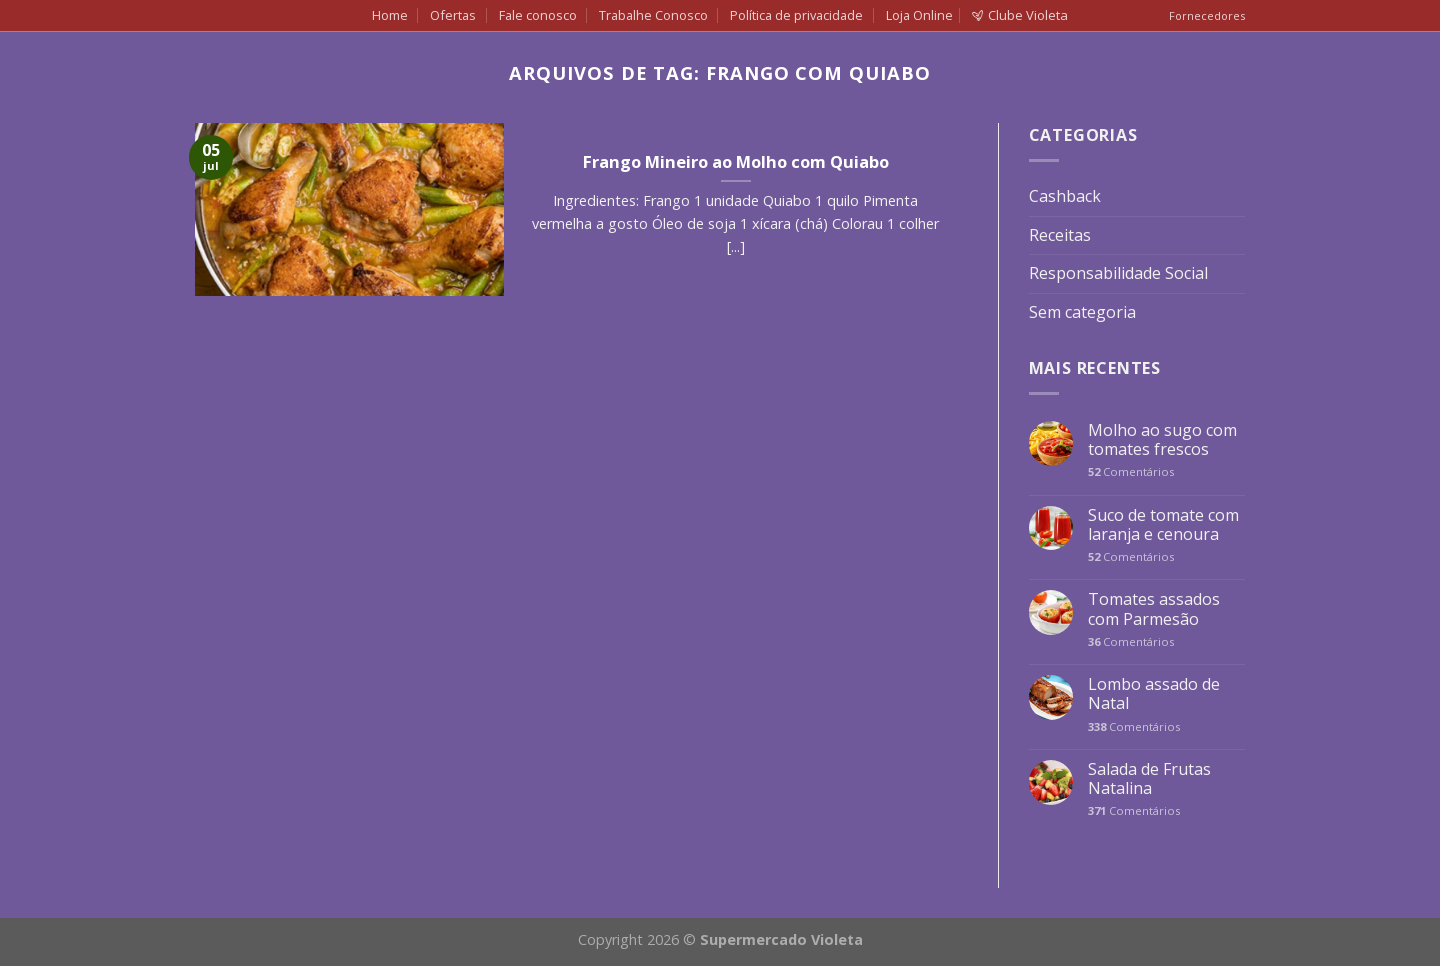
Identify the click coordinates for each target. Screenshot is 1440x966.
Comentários (1131, 471)
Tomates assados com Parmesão (1154, 609)
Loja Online (919, 15)
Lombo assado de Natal (1154, 694)
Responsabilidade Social (1118, 273)
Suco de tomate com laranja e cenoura (1163, 525)
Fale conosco (538, 15)
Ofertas (453, 15)
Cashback (1065, 196)
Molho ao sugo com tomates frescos (1162, 440)
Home (390, 15)
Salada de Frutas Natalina (1149, 779)
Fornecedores (1207, 15)
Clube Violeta (1020, 15)
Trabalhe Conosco (653, 15)
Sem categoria (1082, 312)
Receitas (1060, 235)
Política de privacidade (796, 15)
